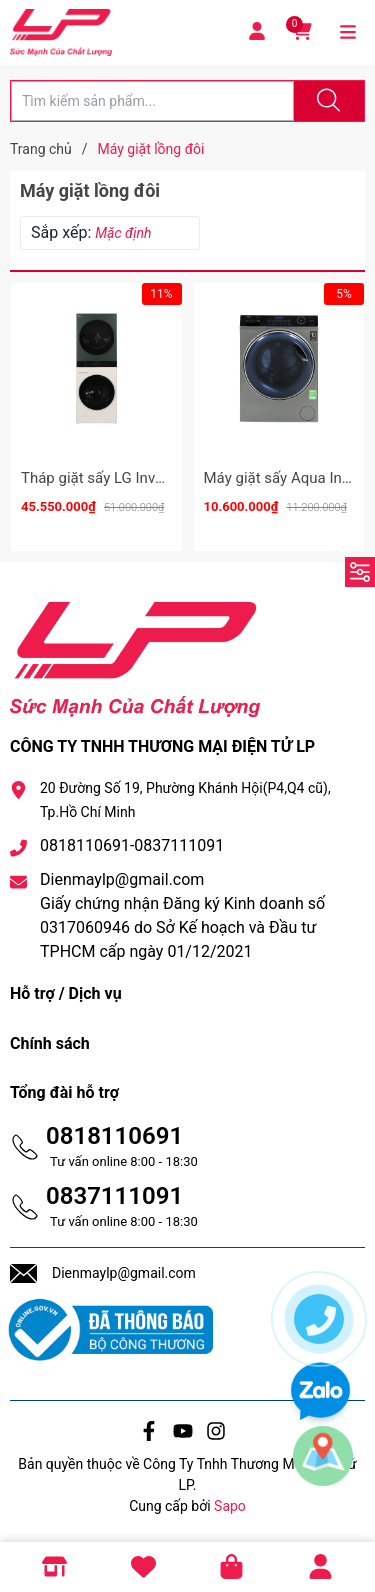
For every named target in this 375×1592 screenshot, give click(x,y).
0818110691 (114, 1136)
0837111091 (114, 1196)
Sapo (230, 1506)
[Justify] (326, 101)
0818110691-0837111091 (132, 845)
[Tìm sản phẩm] (152, 101)
